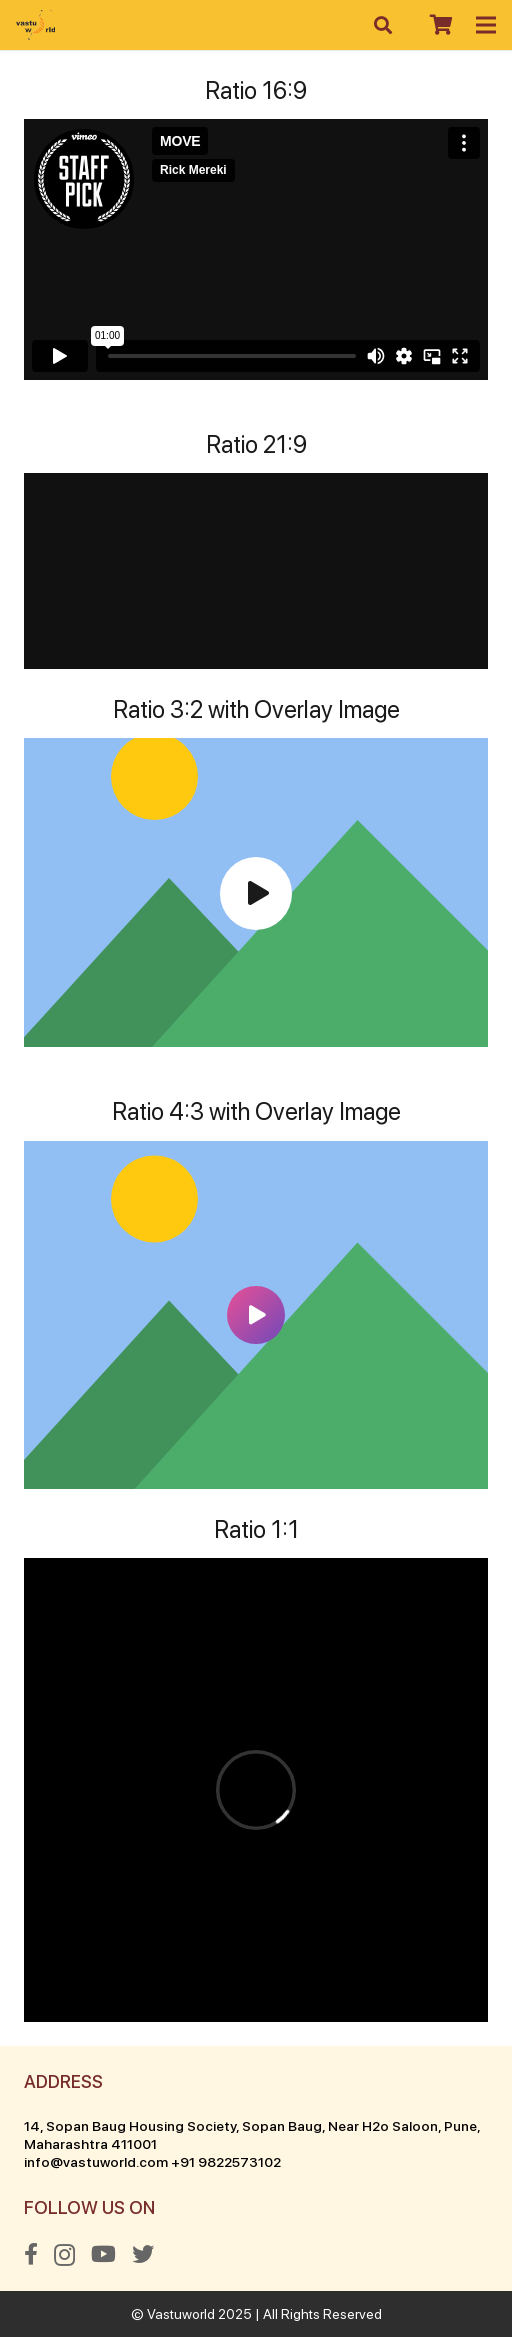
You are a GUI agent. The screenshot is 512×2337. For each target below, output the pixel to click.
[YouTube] (103, 2254)
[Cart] (441, 25)
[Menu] (486, 25)
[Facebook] (31, 2254)
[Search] (384, 25)
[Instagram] (64, 2255)
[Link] (35, 25)
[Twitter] (143, 2254)
